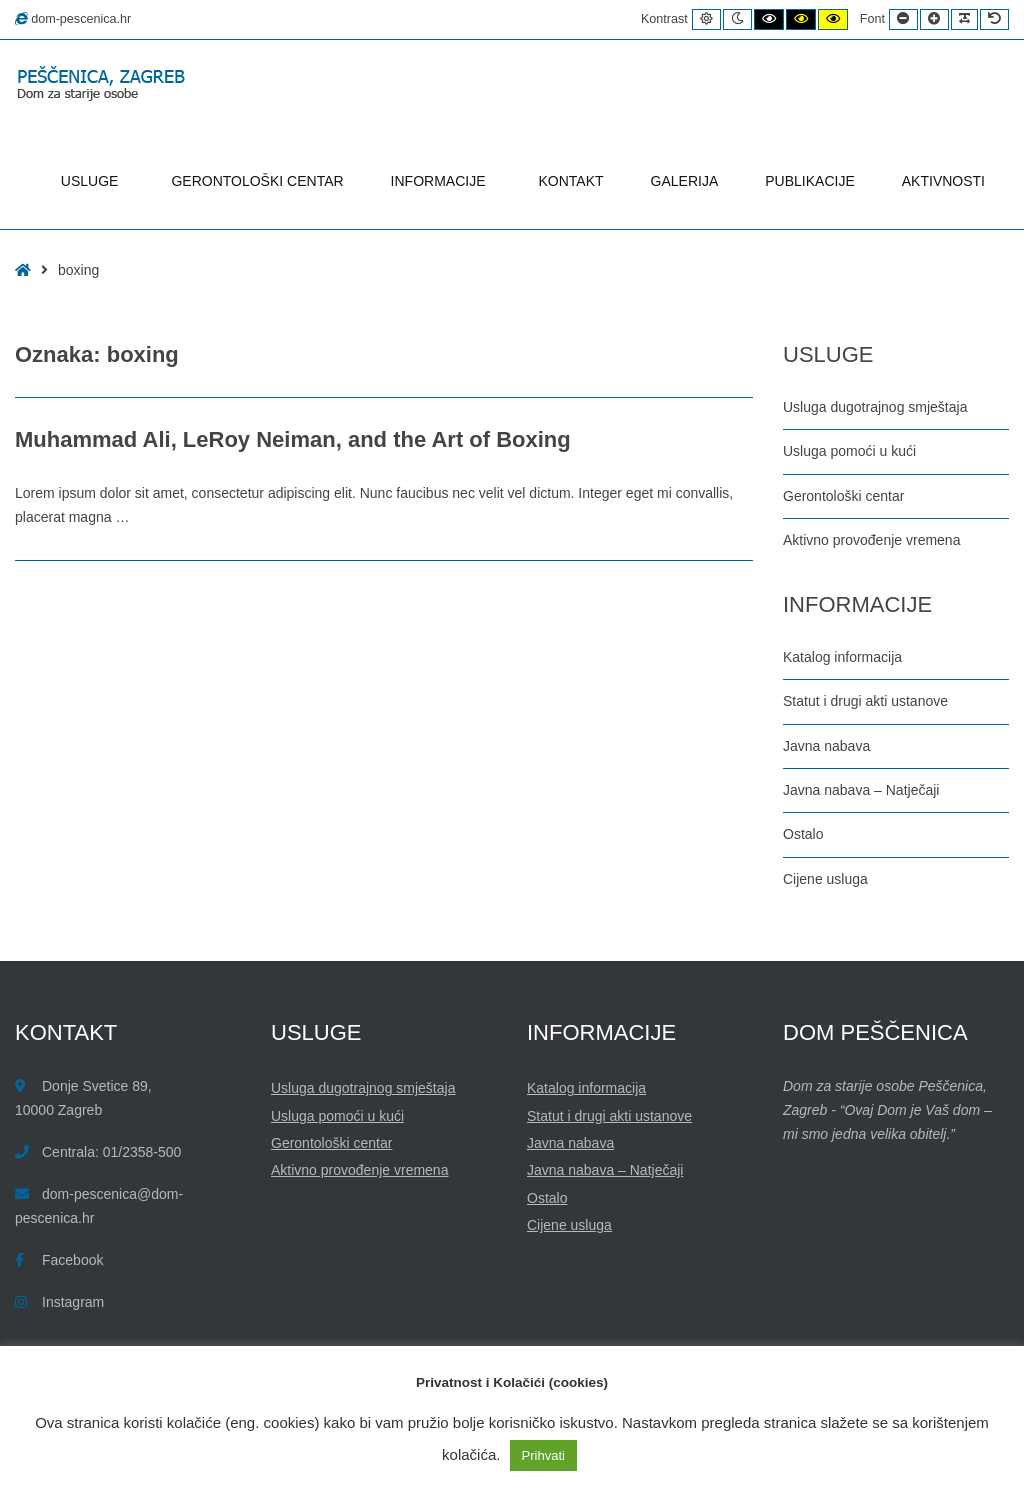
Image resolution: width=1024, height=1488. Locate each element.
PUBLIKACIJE (809, 181)
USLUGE (93, 181)
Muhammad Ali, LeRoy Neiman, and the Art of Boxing (293, 439)
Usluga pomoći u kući (849, 451)
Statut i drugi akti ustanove (865, 701)
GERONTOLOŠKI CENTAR (257, 181)
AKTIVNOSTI (943, 181)
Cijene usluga (825, 879)
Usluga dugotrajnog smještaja (875, 407)
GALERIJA (685, 181)
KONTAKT (571, 181)
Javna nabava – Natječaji (861, 790)
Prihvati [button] (543, 1455)
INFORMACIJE (441, 181)
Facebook (72, 1260)
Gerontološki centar (843, 496)
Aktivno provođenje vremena (871, 540)
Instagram (73, 1302)
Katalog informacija (842, 657)
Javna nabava (826, 746)
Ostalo (803, 834)
